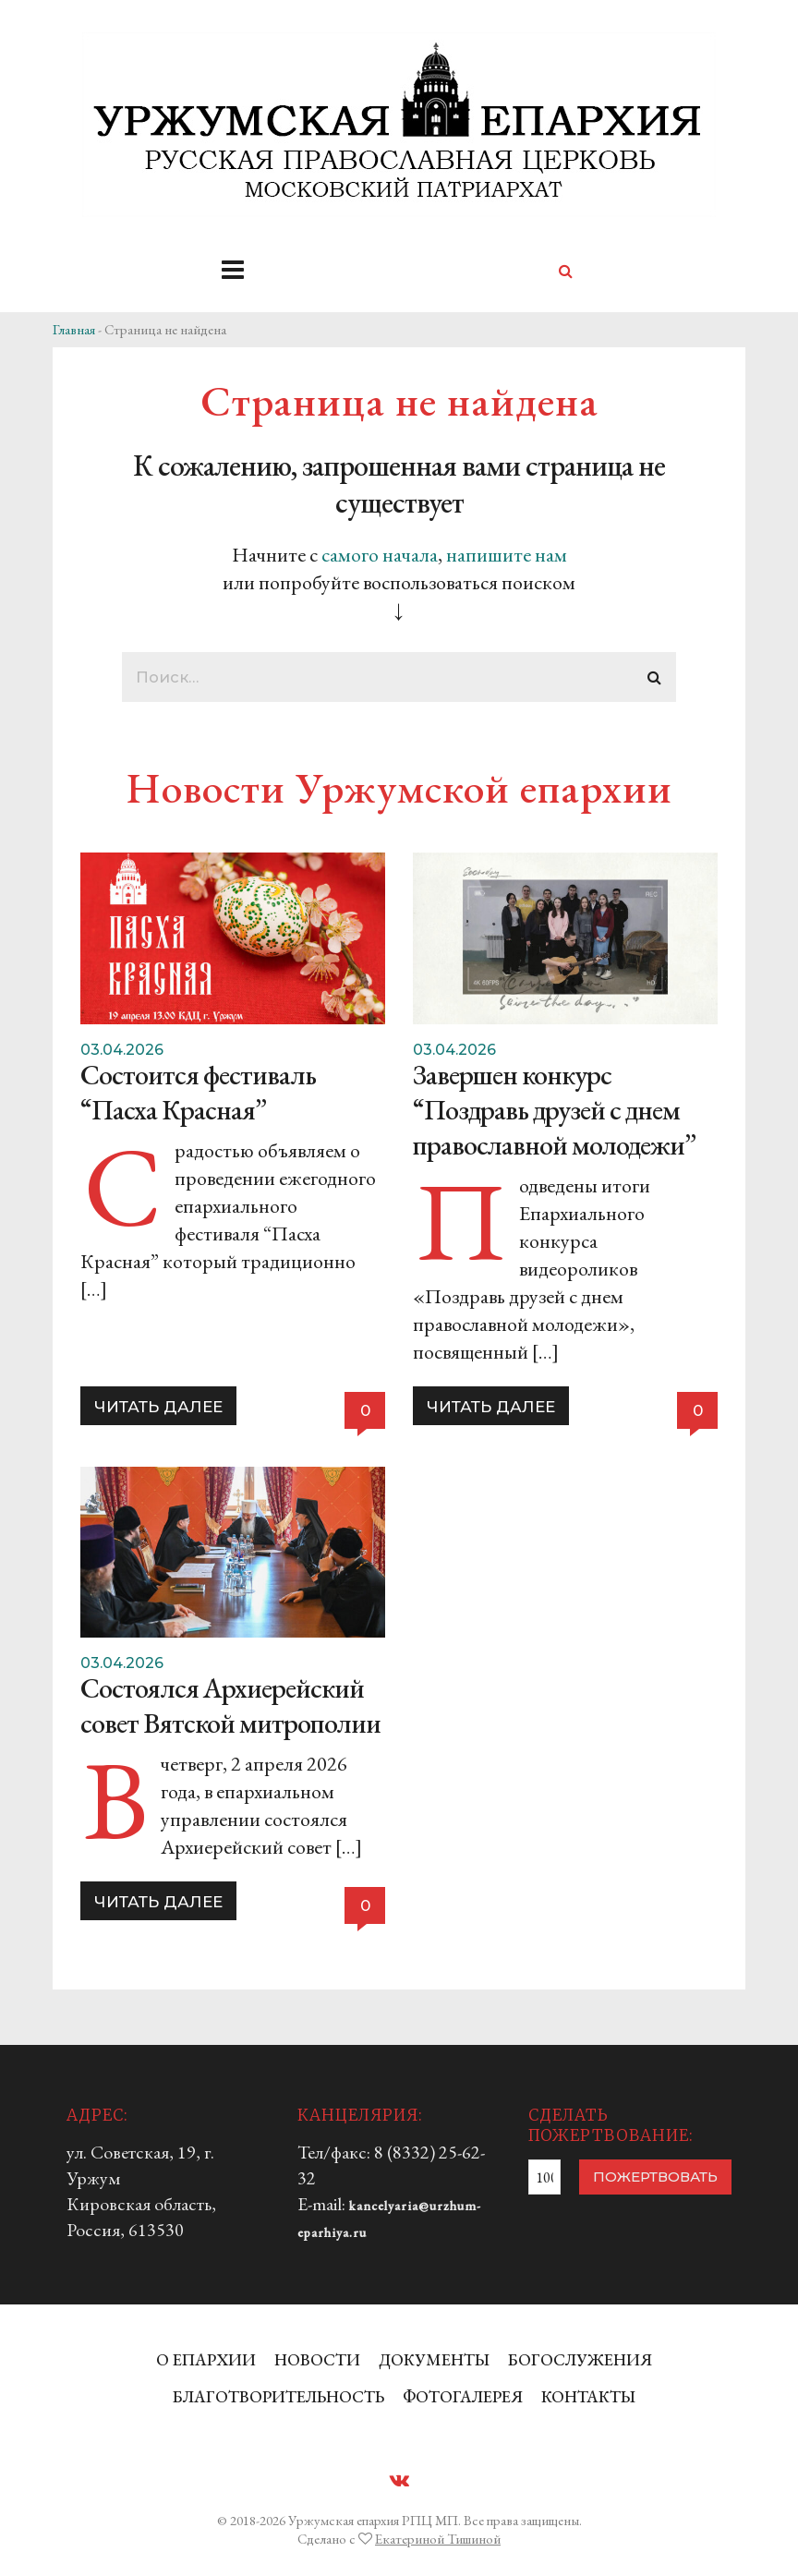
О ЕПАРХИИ (206, 2359)
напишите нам (506, 554)
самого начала (379, 554)
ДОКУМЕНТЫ (434, 2359)
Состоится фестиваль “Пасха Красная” (198, 1092)
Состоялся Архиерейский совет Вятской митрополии (230, 1705)
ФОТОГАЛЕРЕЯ (463, 2396)
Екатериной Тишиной (438, 2538)
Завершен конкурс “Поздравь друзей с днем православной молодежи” (554, 1110)
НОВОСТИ (317, 2359)
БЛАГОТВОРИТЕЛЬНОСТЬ (278, 2396)
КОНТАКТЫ (588, 2396)
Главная (74, 329)
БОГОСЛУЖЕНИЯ (580, 2359)
